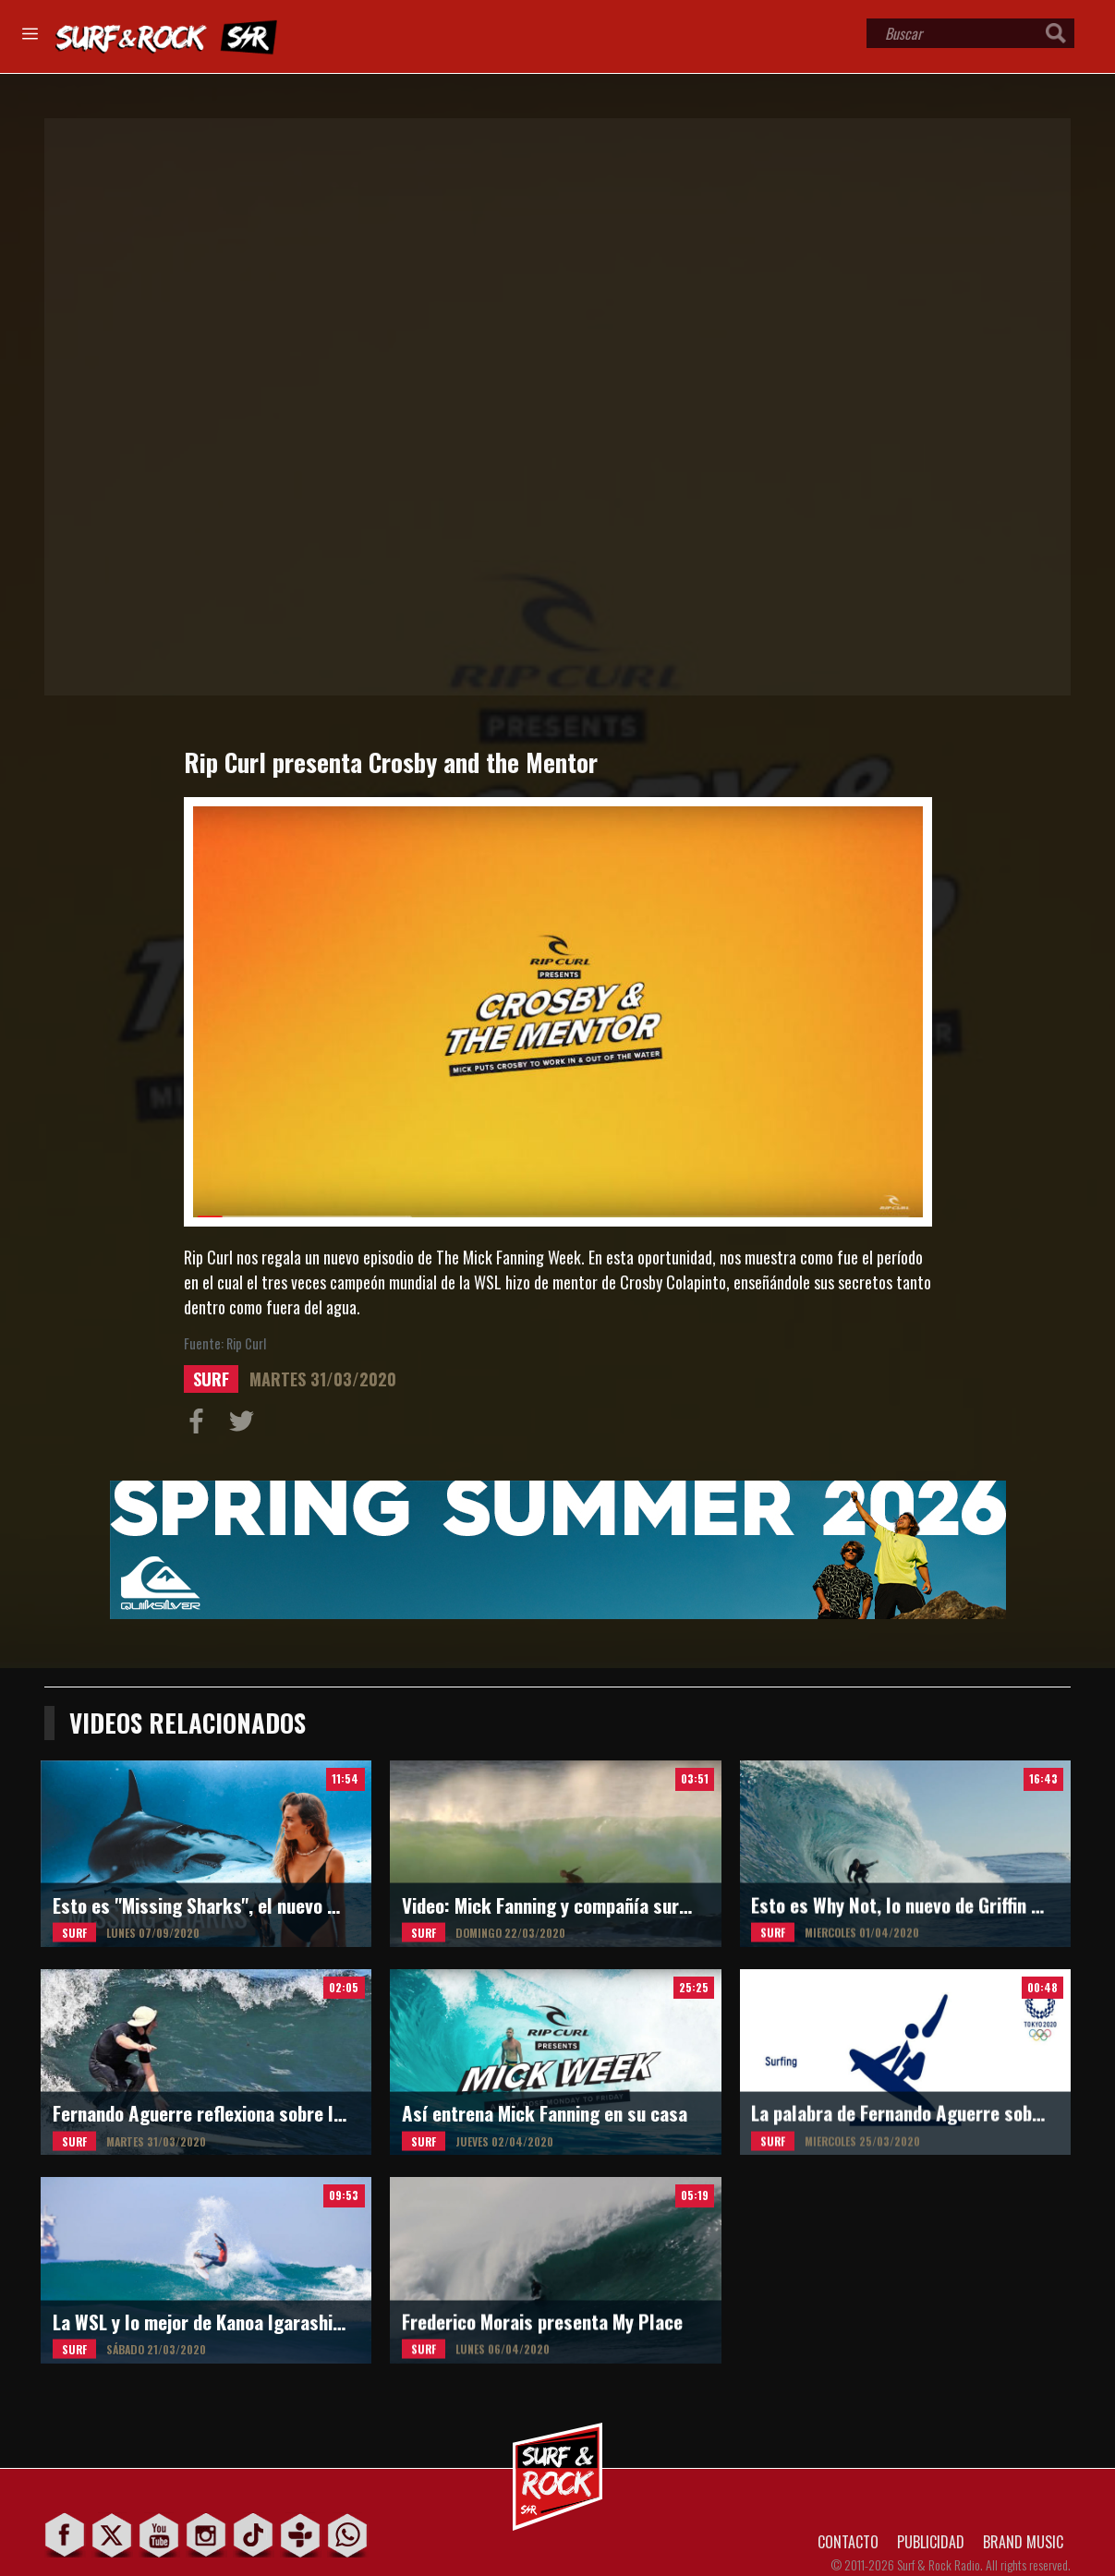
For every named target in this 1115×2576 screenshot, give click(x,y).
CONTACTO (848, 2542)
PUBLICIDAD (930, 2542)
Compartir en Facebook (200, 1425)
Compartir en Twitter (245, 1425)
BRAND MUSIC (1023, 2542)
